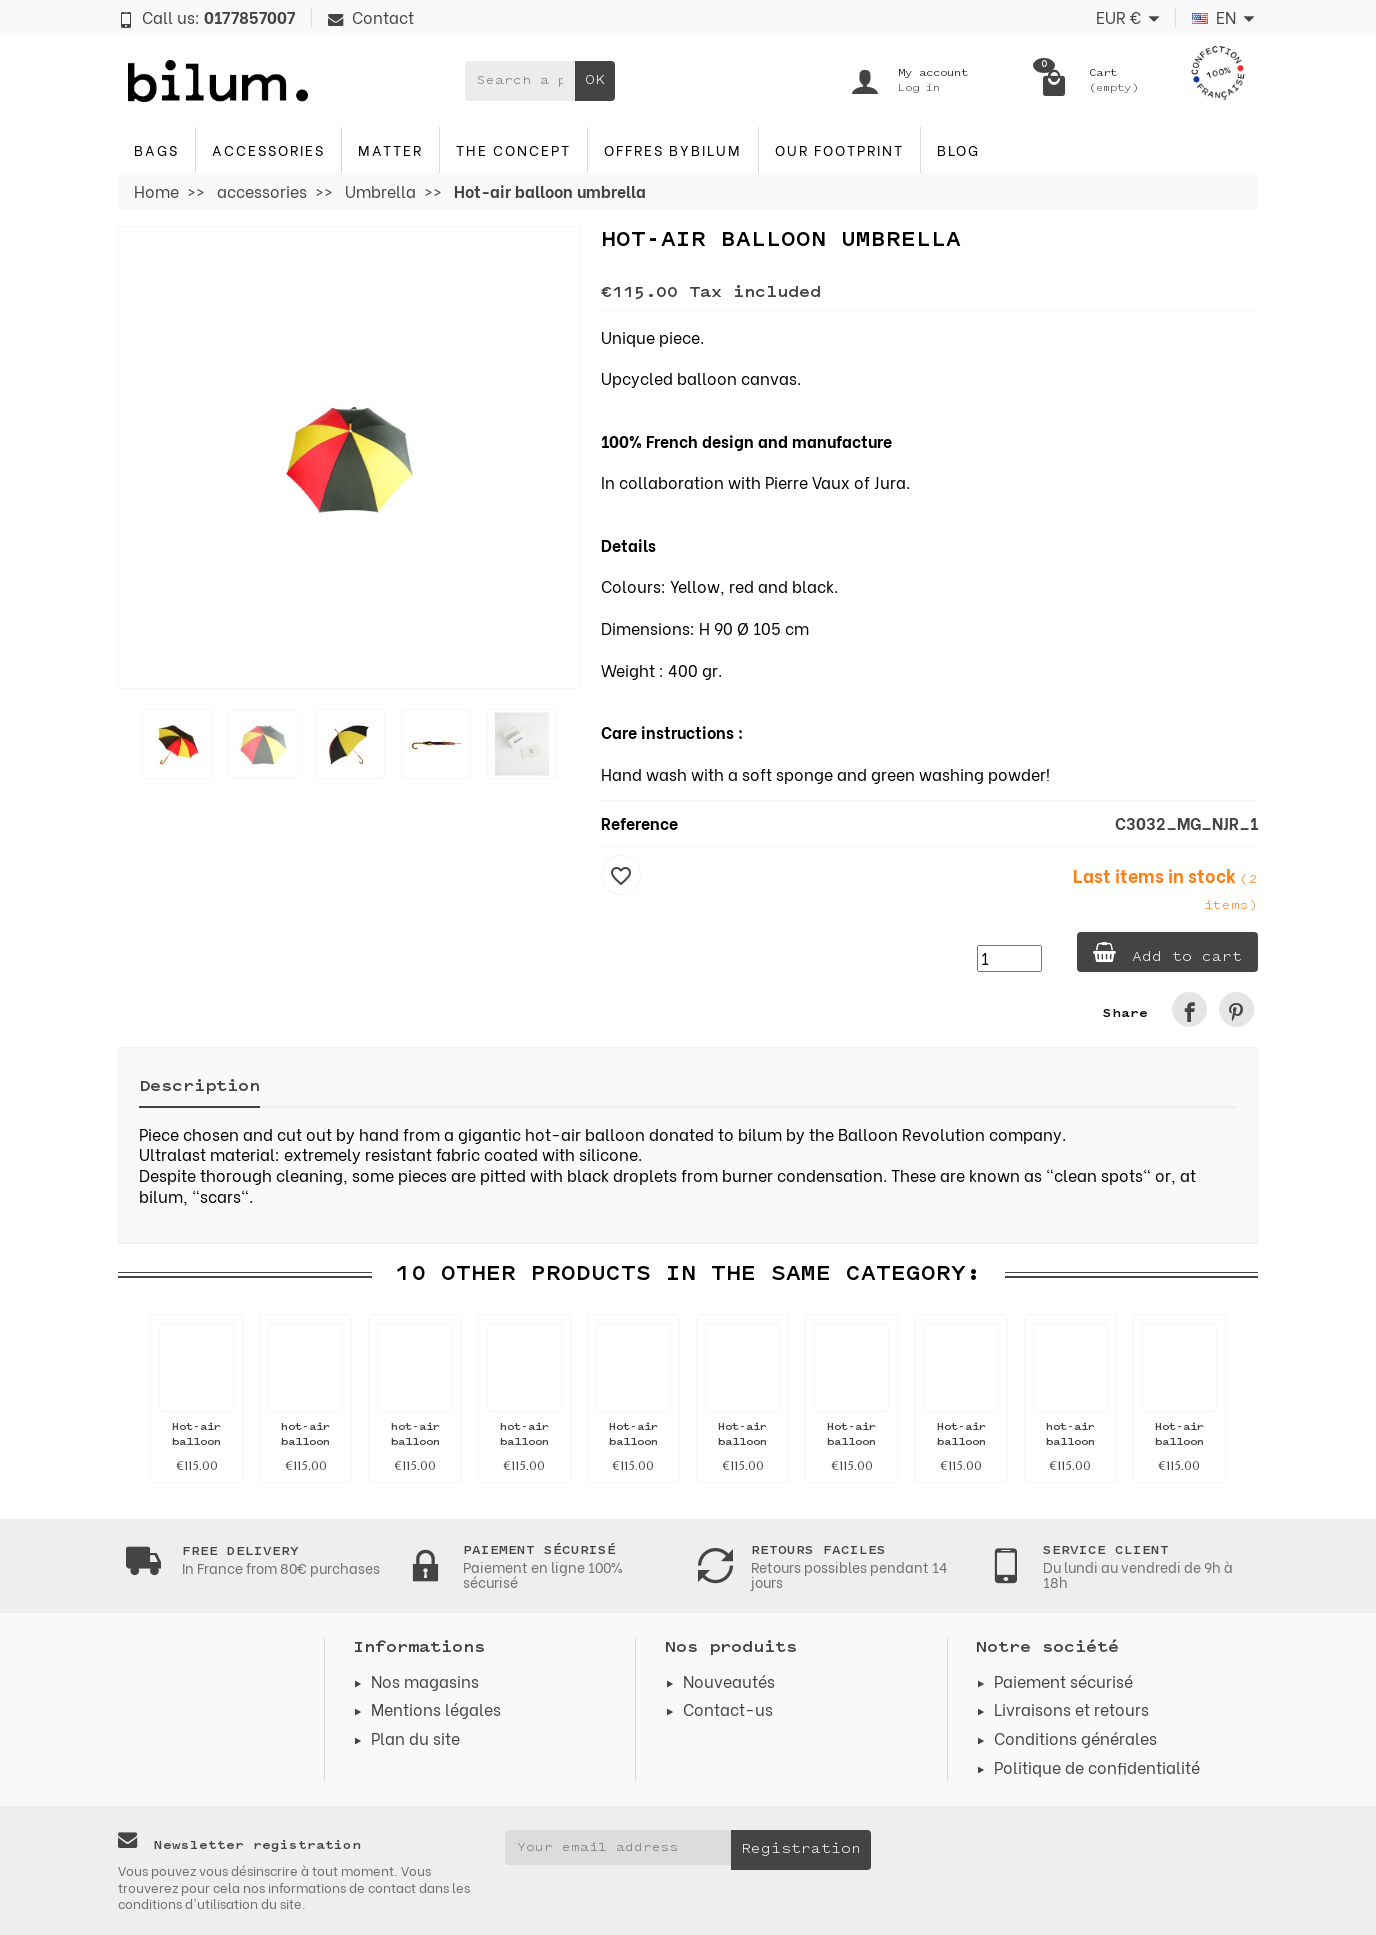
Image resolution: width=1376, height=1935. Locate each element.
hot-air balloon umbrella (306, 1442)
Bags (156, 149)
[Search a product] (520, 81)
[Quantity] (1009, 958)
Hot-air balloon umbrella (197, 1442)
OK (595, 80)
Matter (390, 149)
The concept (513, 149)
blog (958, 149)
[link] (1189, 1009)
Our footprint (839, 149)
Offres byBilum (673, 149)
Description (199, 1087)
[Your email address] (618, 1847)
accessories (268, 149)
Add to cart (1167, 953)
